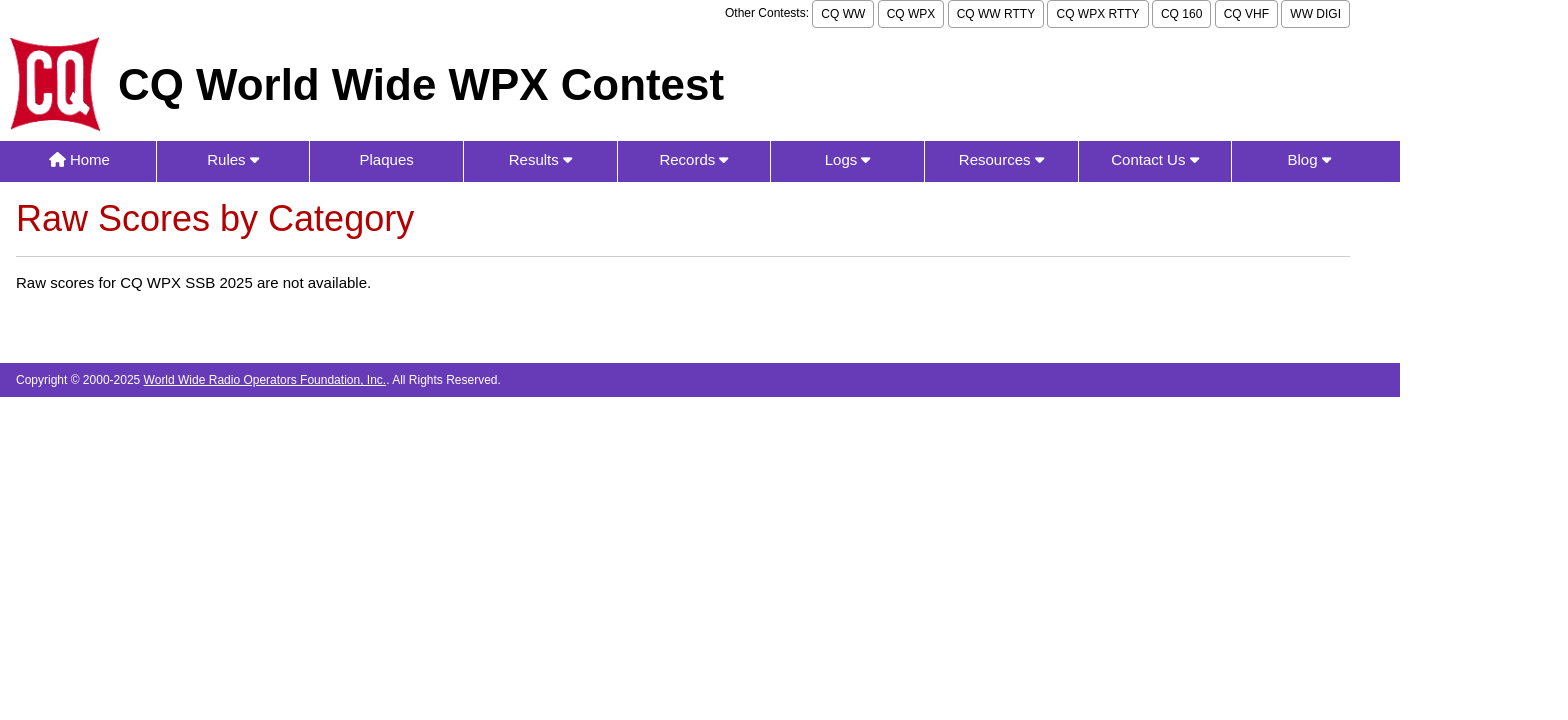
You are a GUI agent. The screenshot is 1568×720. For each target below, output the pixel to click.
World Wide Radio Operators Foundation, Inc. (265, 380)
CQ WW (843, 14)
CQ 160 (1181, 14)
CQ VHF (1246, 14)
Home (79, 159)
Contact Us (1154, 159)
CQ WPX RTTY (1097, 14)
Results (540, 159)
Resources (1001, 159)
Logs (848, 159)
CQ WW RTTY (996, 14)
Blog (1308, 159)
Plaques (387, 159)
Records (693, 159)
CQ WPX (911, 14)
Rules (233, 159)
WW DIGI (1315, 14)
